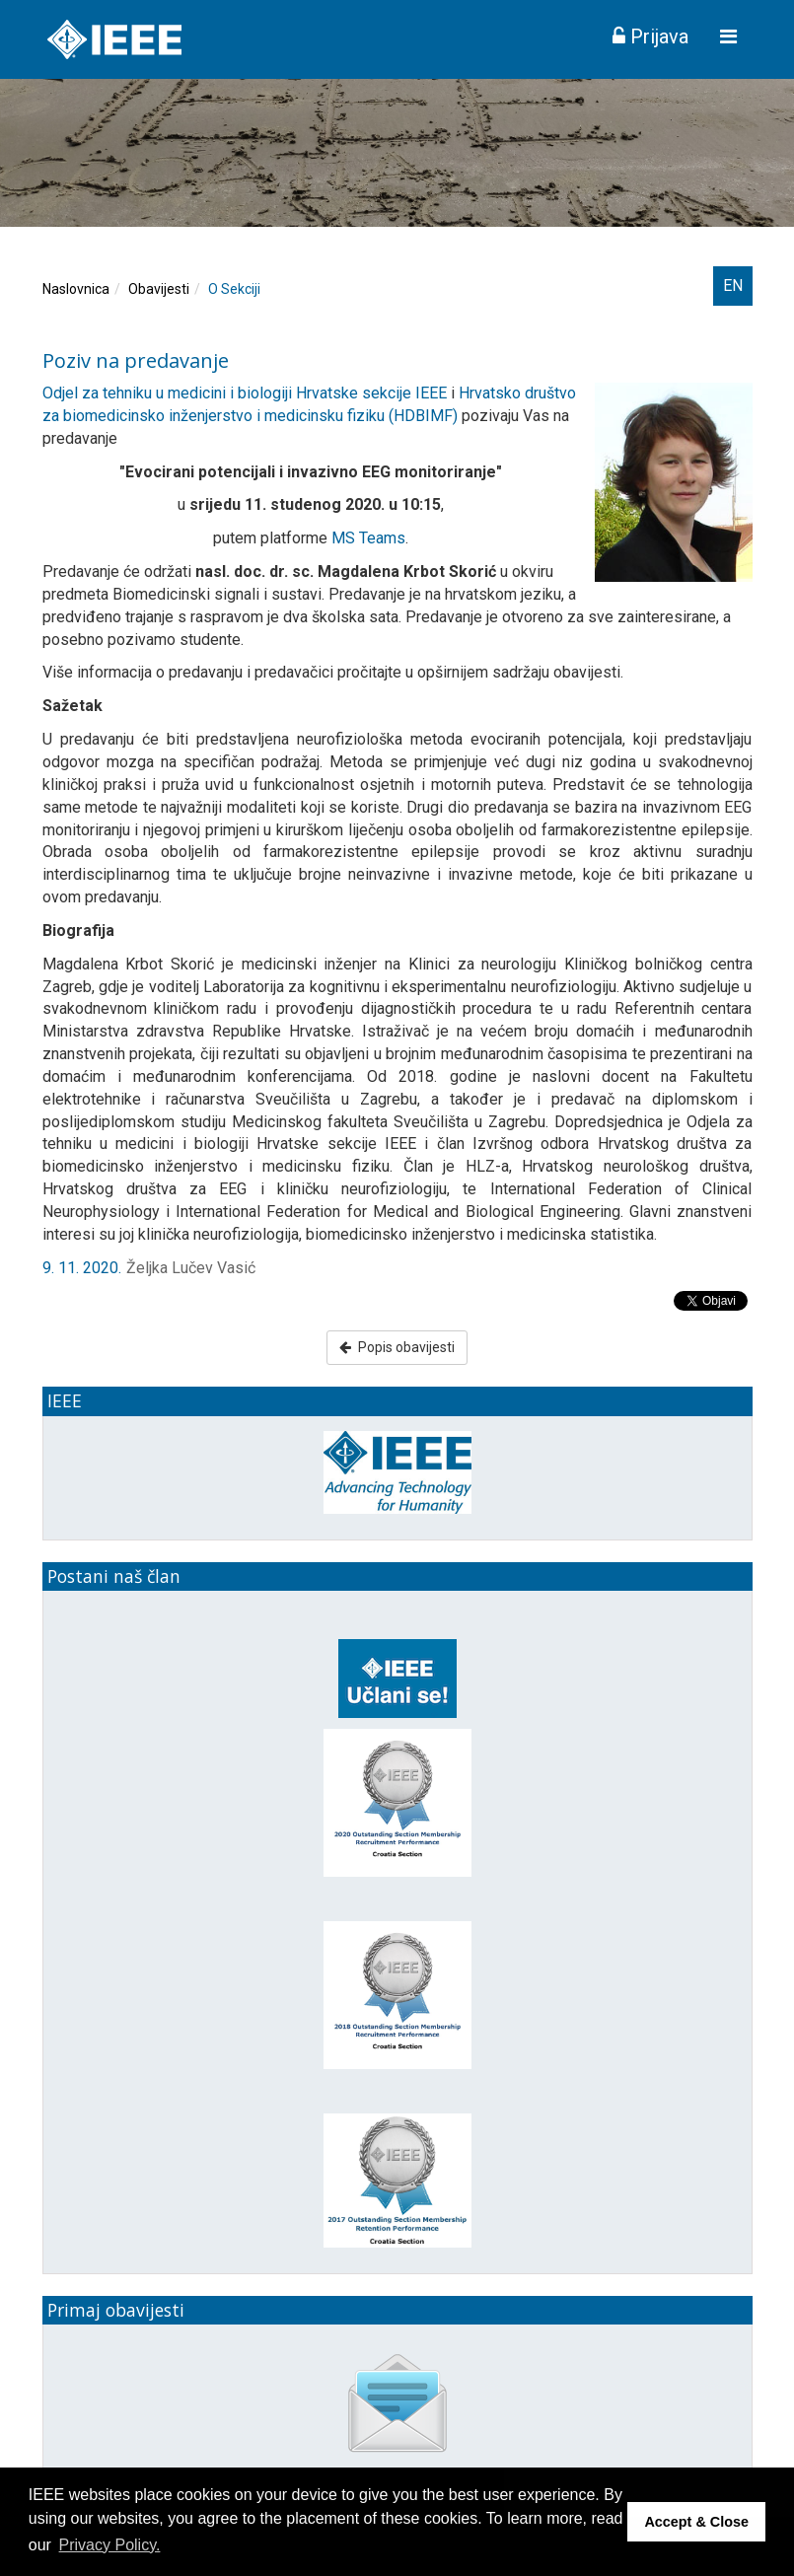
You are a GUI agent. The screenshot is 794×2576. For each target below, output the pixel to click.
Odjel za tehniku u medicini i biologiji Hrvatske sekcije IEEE (244, 393)
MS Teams (368, 538)
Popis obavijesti (397, 1347)
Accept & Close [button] (696, 2522)
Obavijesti (158, 289)
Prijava (650, 36)
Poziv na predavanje (135, 360)
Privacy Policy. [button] (110, 2545)
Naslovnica (75, 289)
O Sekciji (234, 289)
